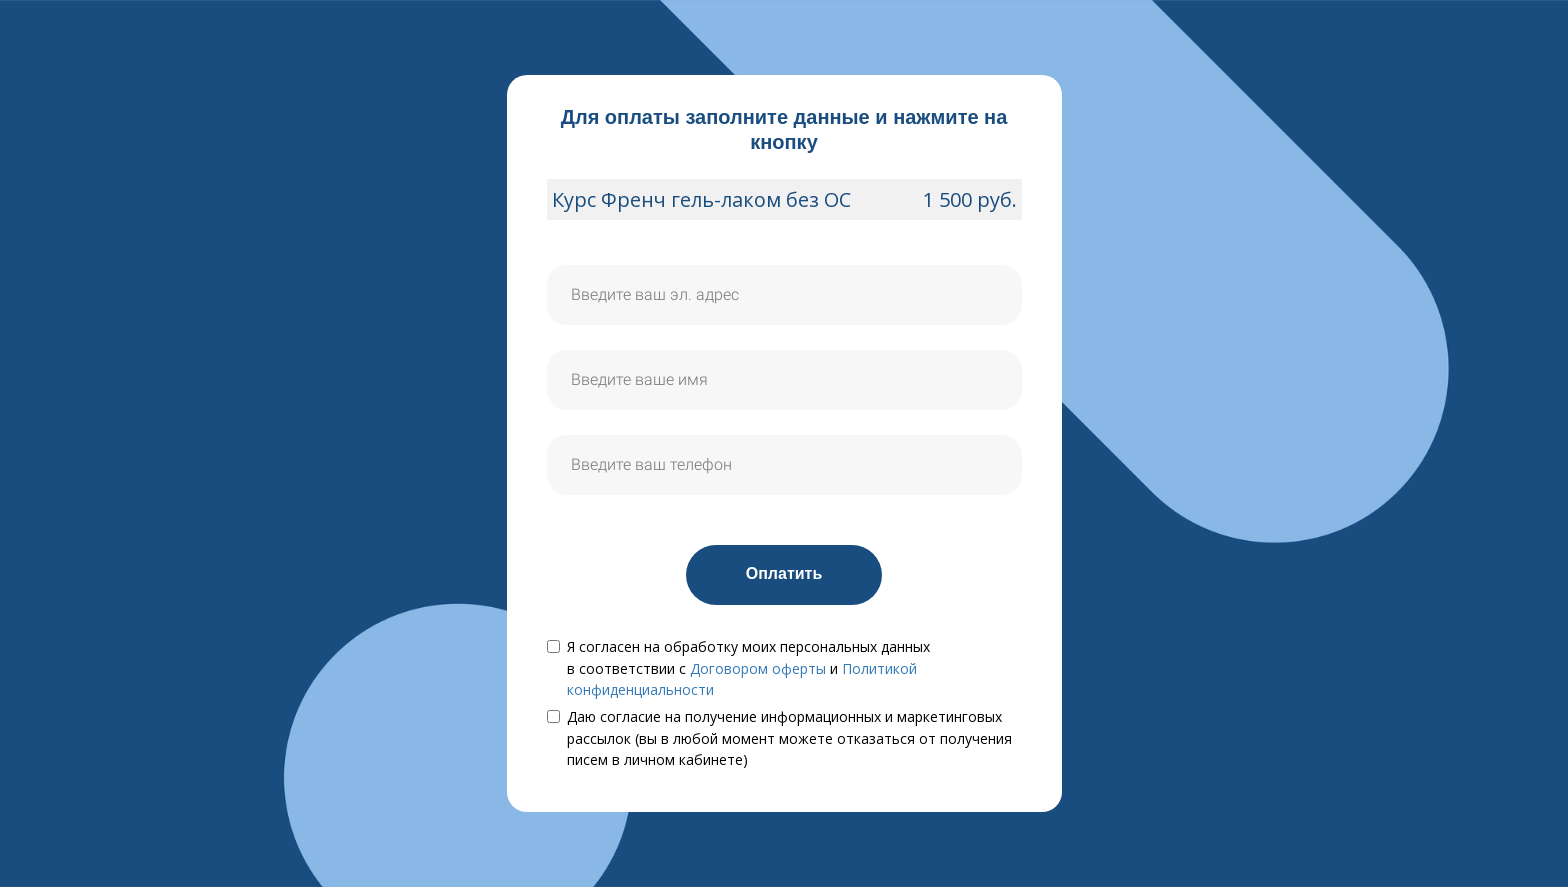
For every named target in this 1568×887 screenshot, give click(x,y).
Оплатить (784, 573)
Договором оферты (758, 668)
